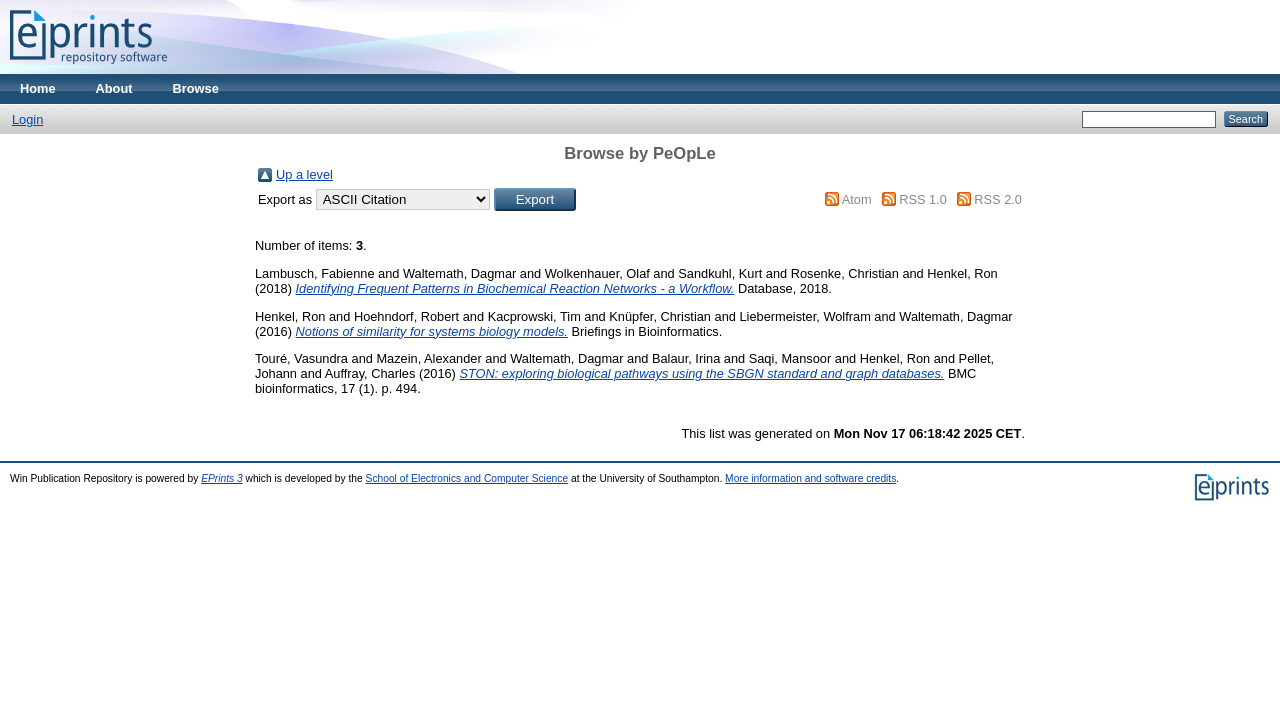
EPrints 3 (222, 478)
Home (38, 88)
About (114, 88)
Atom (857, 199)
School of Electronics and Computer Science (467, 478)
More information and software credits (810, 478)
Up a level (304, 174)
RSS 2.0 (998, 199)
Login (27, 119)
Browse (196, 88)
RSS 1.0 (923, 199)
